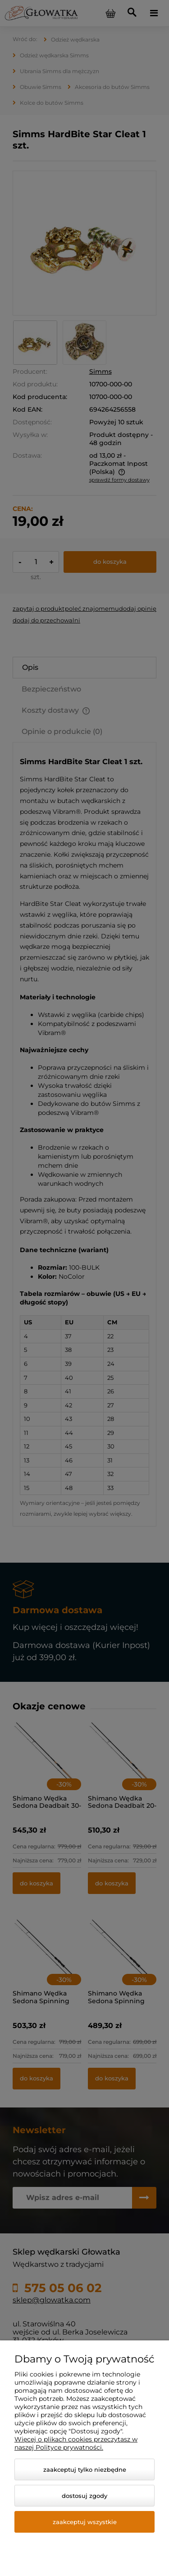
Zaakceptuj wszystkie (85, 2521)
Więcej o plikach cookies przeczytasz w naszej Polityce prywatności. (75, 2443)
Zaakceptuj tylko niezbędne (84, 2469)
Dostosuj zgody (84, 2495)
